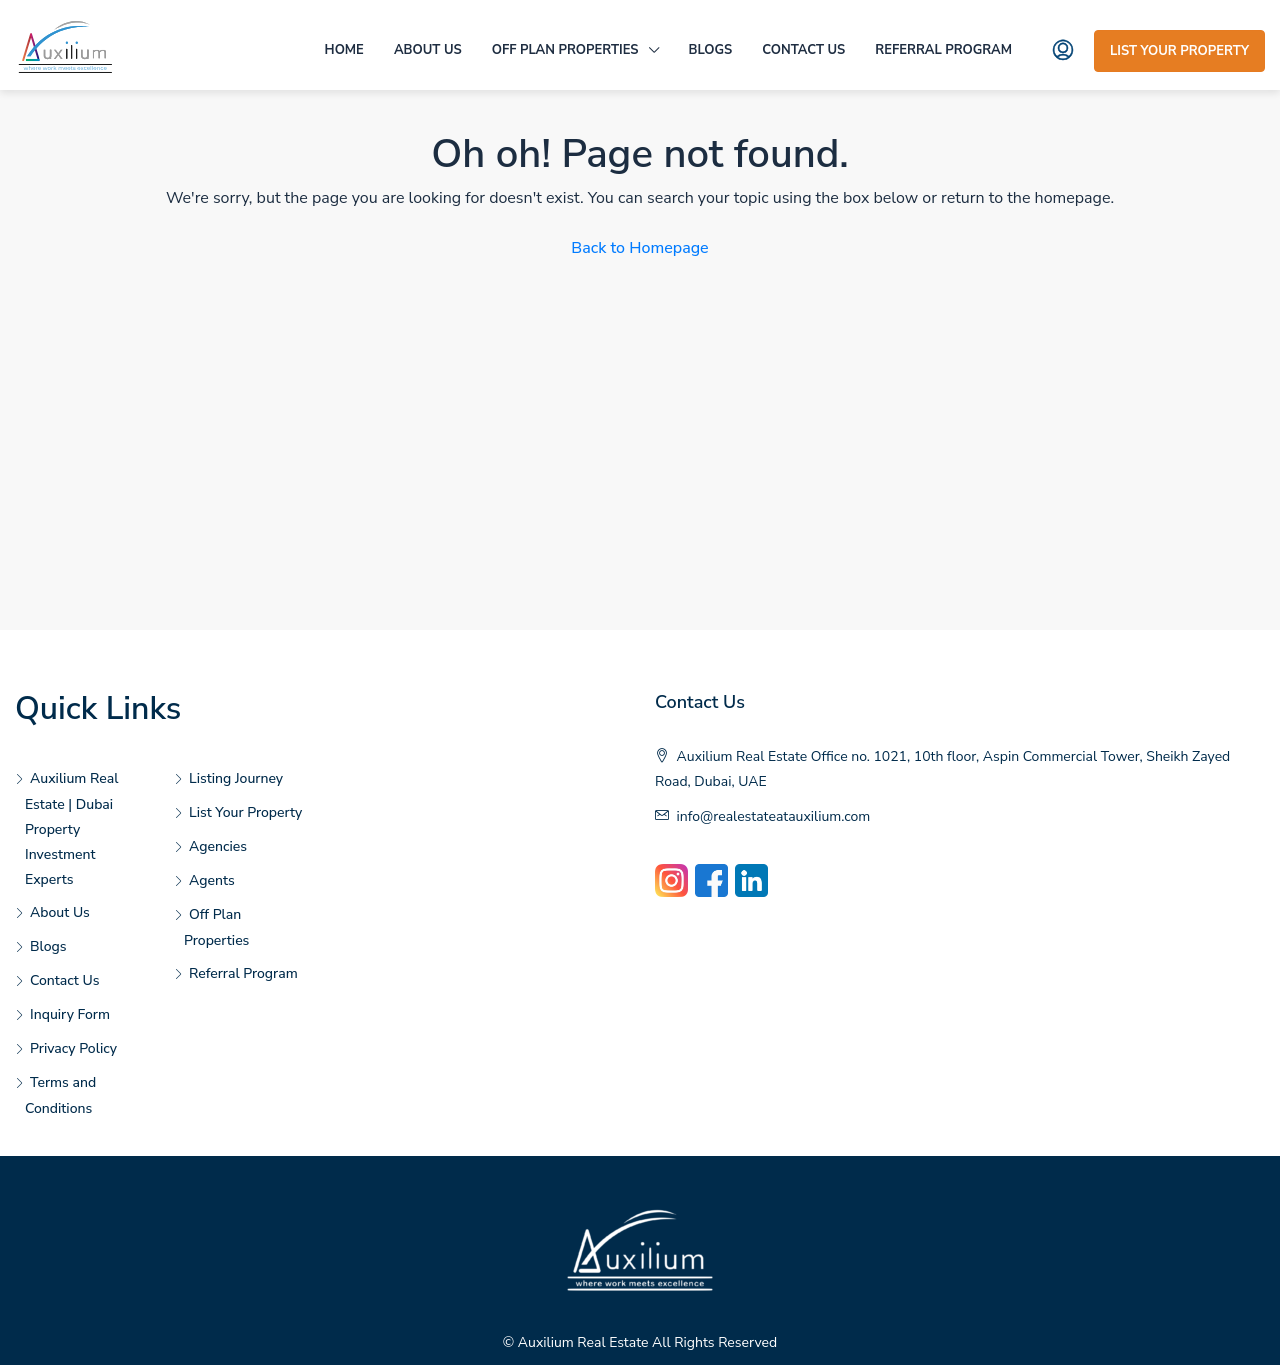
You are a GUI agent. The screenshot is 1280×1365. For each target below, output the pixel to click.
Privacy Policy (73, 1048)
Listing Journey (236, 778)
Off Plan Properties (565, 50)
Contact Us (803, 50)
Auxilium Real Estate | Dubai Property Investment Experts (71, 829)
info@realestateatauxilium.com (774, 816)
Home (344, 50)
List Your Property (1179, 51)
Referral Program (943, 50)
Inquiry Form (70, 1014)
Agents (212, 880)
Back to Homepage (639, 248)
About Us (428, 50)
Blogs (711, 50)
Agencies (218, 846)
